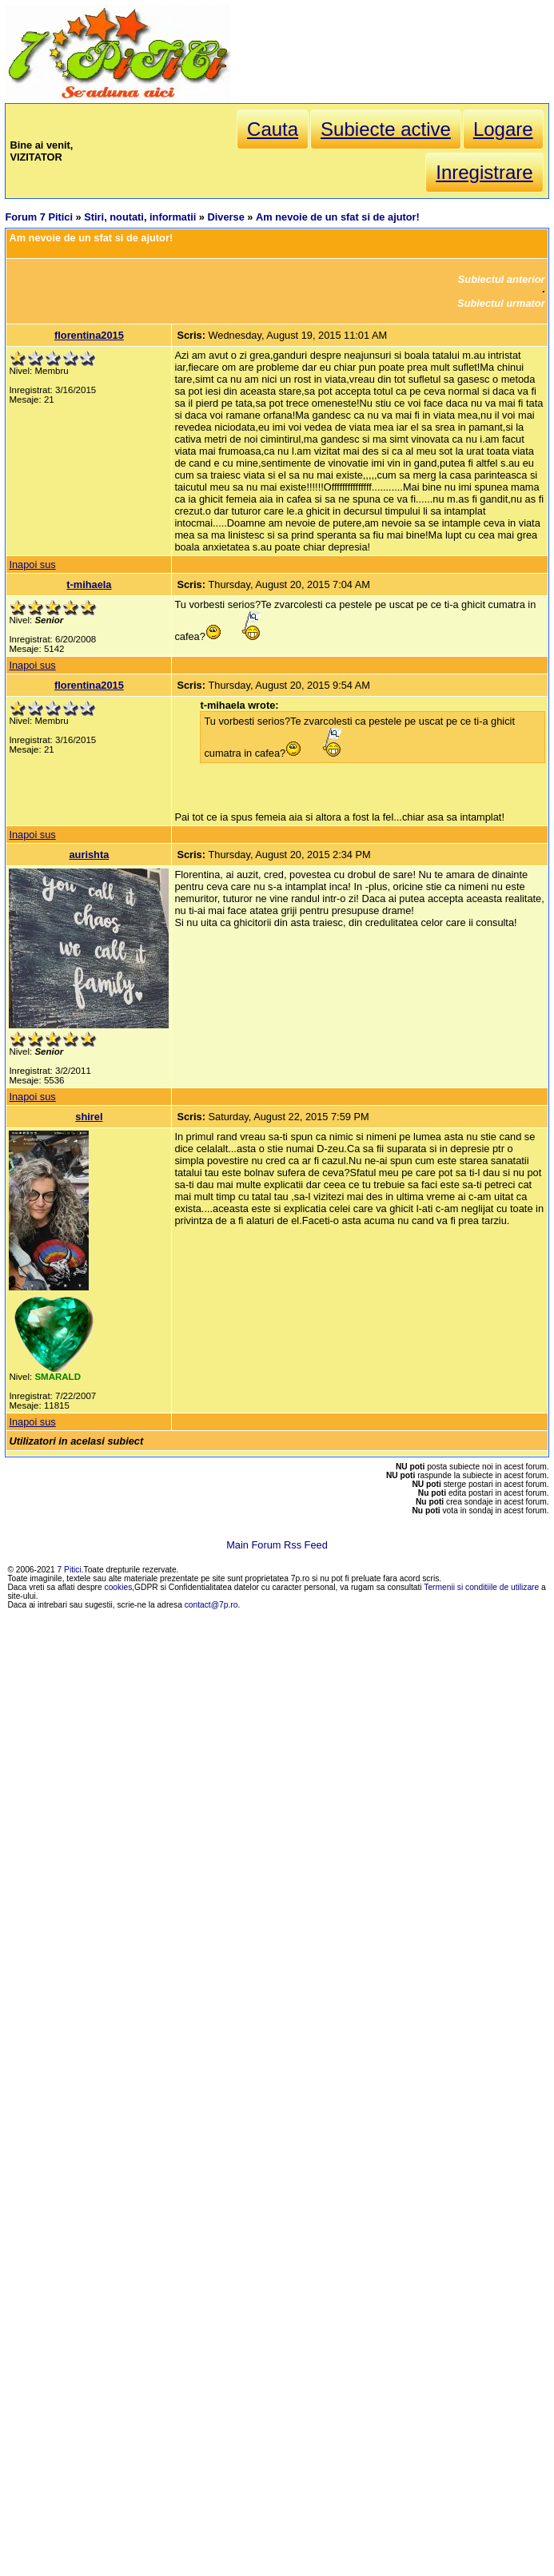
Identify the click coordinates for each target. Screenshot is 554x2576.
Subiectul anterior (501, 279)
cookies (119, 1587)
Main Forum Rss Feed (277, 1545)
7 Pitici (70, 1569)
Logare (503, 129)
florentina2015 (89, 335)
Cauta (272, 129)
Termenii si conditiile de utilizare (481, 1587)
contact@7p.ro (211, 1604)
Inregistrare (484, 172)
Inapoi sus (32, 564)
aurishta (89, 855)
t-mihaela (88, 584)
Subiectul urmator (501, 303)
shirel (88, 1117)
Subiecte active (386, 129)
